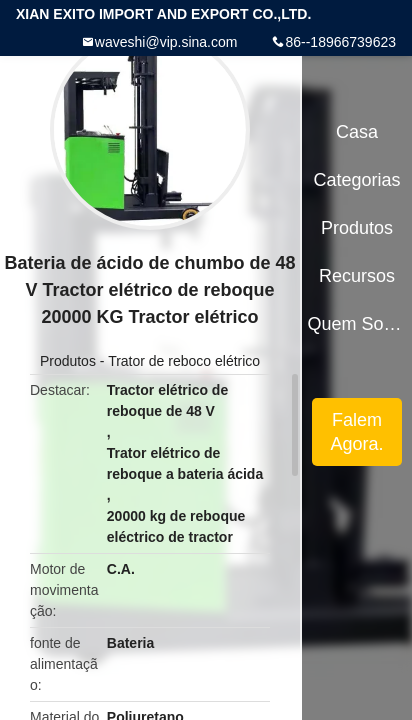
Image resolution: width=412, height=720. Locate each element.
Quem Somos (357, 324)
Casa (357, 132)
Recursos (357, 276)
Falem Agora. (357, 432)
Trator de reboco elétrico (184, 361)
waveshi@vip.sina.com (166, 42)
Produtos (68, 361)
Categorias (356, 180)
